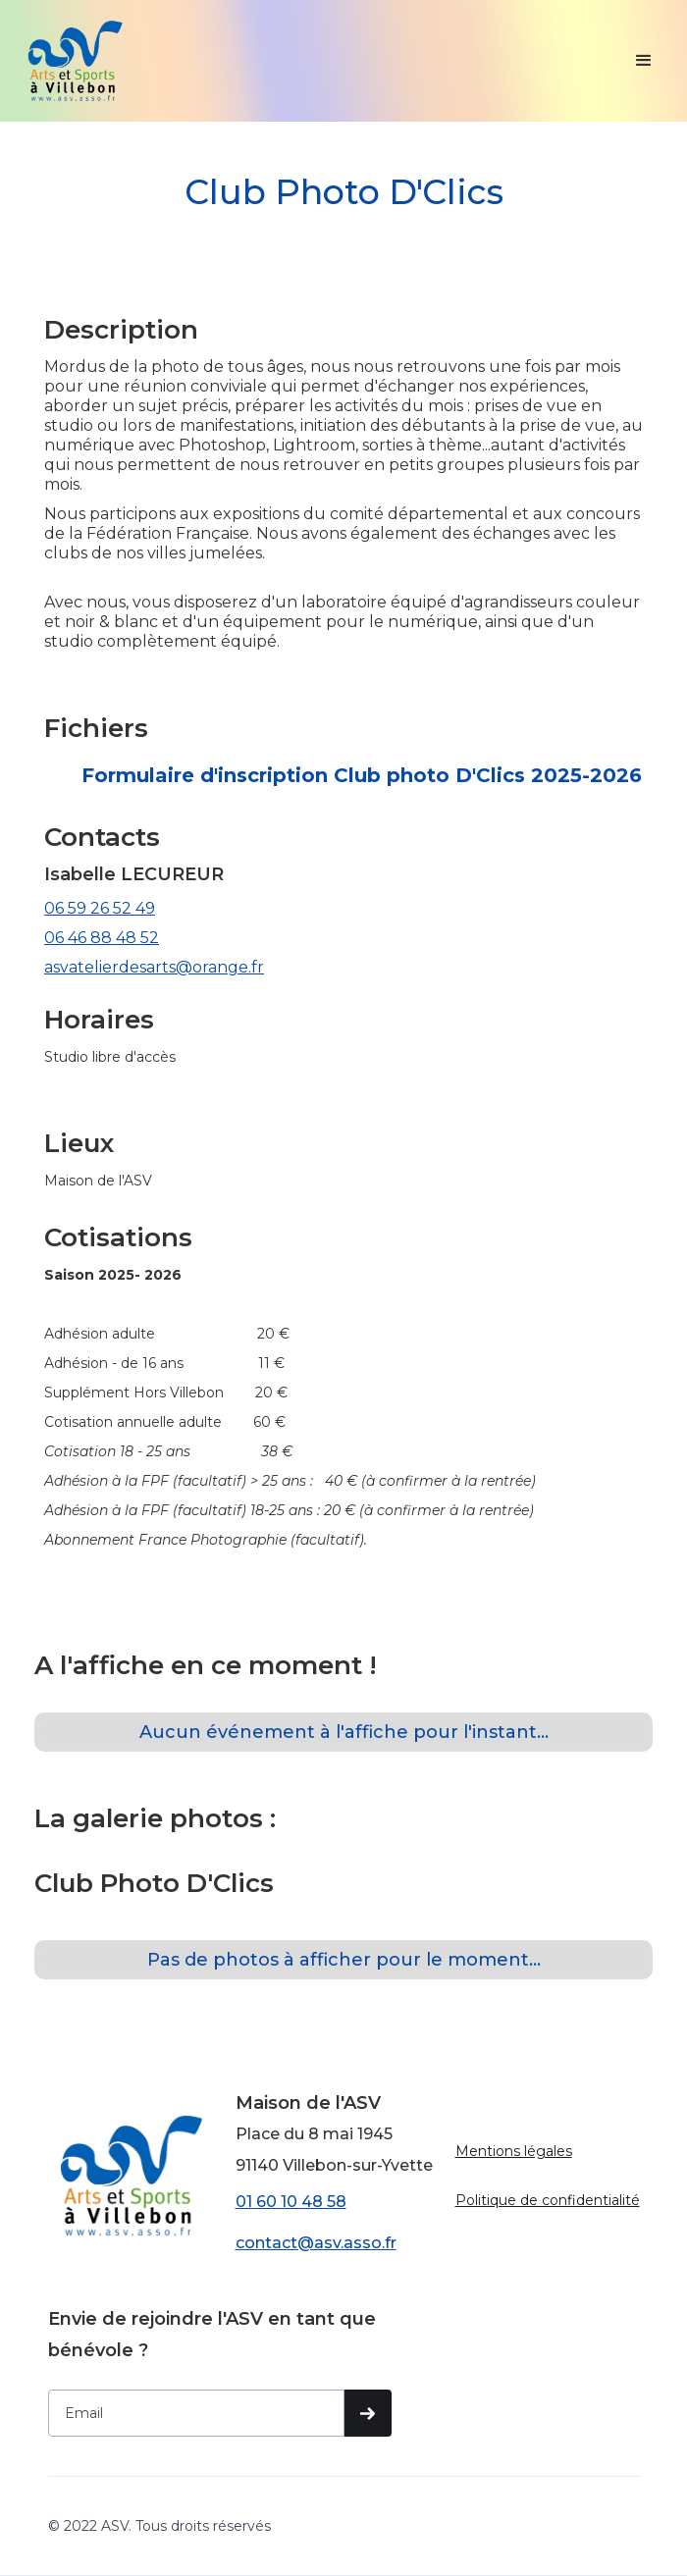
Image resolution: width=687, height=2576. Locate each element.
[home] (75, 61)
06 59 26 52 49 (99, 908)
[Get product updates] (196, 2413)
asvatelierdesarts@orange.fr (154, 967)
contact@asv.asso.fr (316, 2243)
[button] (643, 60)
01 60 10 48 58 (291, 2201)
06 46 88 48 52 (101, 937)
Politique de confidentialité (547, 2200)
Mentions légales (513, 2151)
